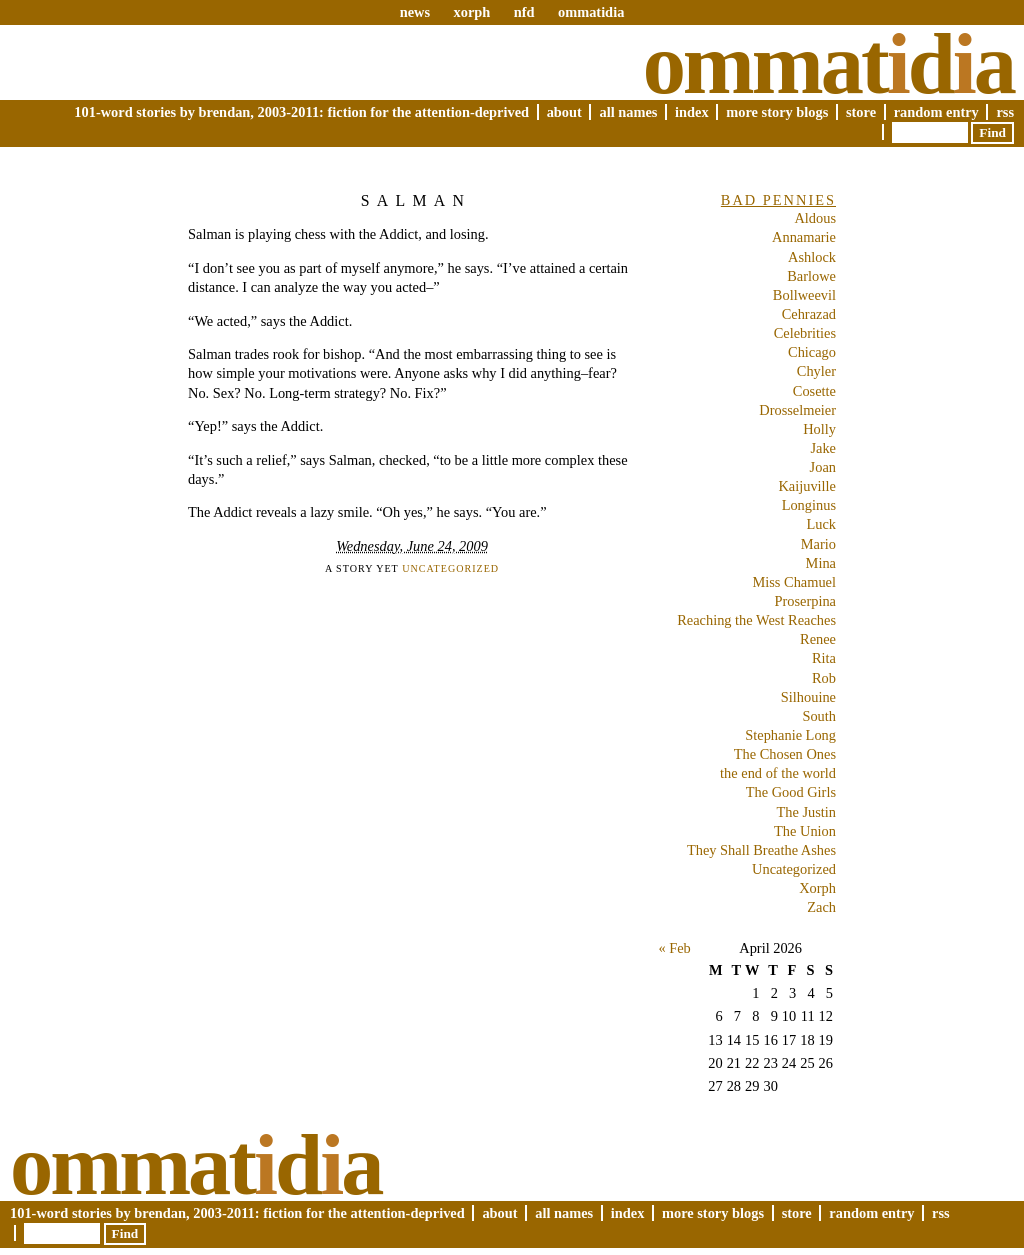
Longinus (809, 505)
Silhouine (808, 697)
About (564, 112)
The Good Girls (791, 792)
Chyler (816, 371)
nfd (524, 12)
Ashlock (812, 257)
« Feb (674, 948)
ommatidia (591, 12)
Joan (823, 467)
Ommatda (828, 64)
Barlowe (811, 276)
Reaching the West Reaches (756, 620)
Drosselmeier (797, 410)
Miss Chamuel (794, 582)
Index (692, 112)
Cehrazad (809, 314)
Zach (821, 907)
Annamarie (804, 237)
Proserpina (805, 601)
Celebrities (805, 333)
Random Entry (936, 112)
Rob (824, 678)
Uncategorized (450, 568)
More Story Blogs (777, 112)
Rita (824, 658)
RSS (1005, 112)
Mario (818, 544)
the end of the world (778, 773)
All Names (628, 112)
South (819, 716)
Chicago (812, 352)
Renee (818, 639)
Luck (821, 524)
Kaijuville (807, 486)
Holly (819, 429)
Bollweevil (804, 295)
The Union (805, 831)
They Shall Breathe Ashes (761, 850)
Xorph (817, 888)
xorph (471, 12)
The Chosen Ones (785, 754)
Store (861, 112)
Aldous (815, 218)
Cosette (814, 391)
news (415, 12)
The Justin (806, 812)
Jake (823, 448)
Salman (416, 200)
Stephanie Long (790, 735)
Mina (821, 563)
